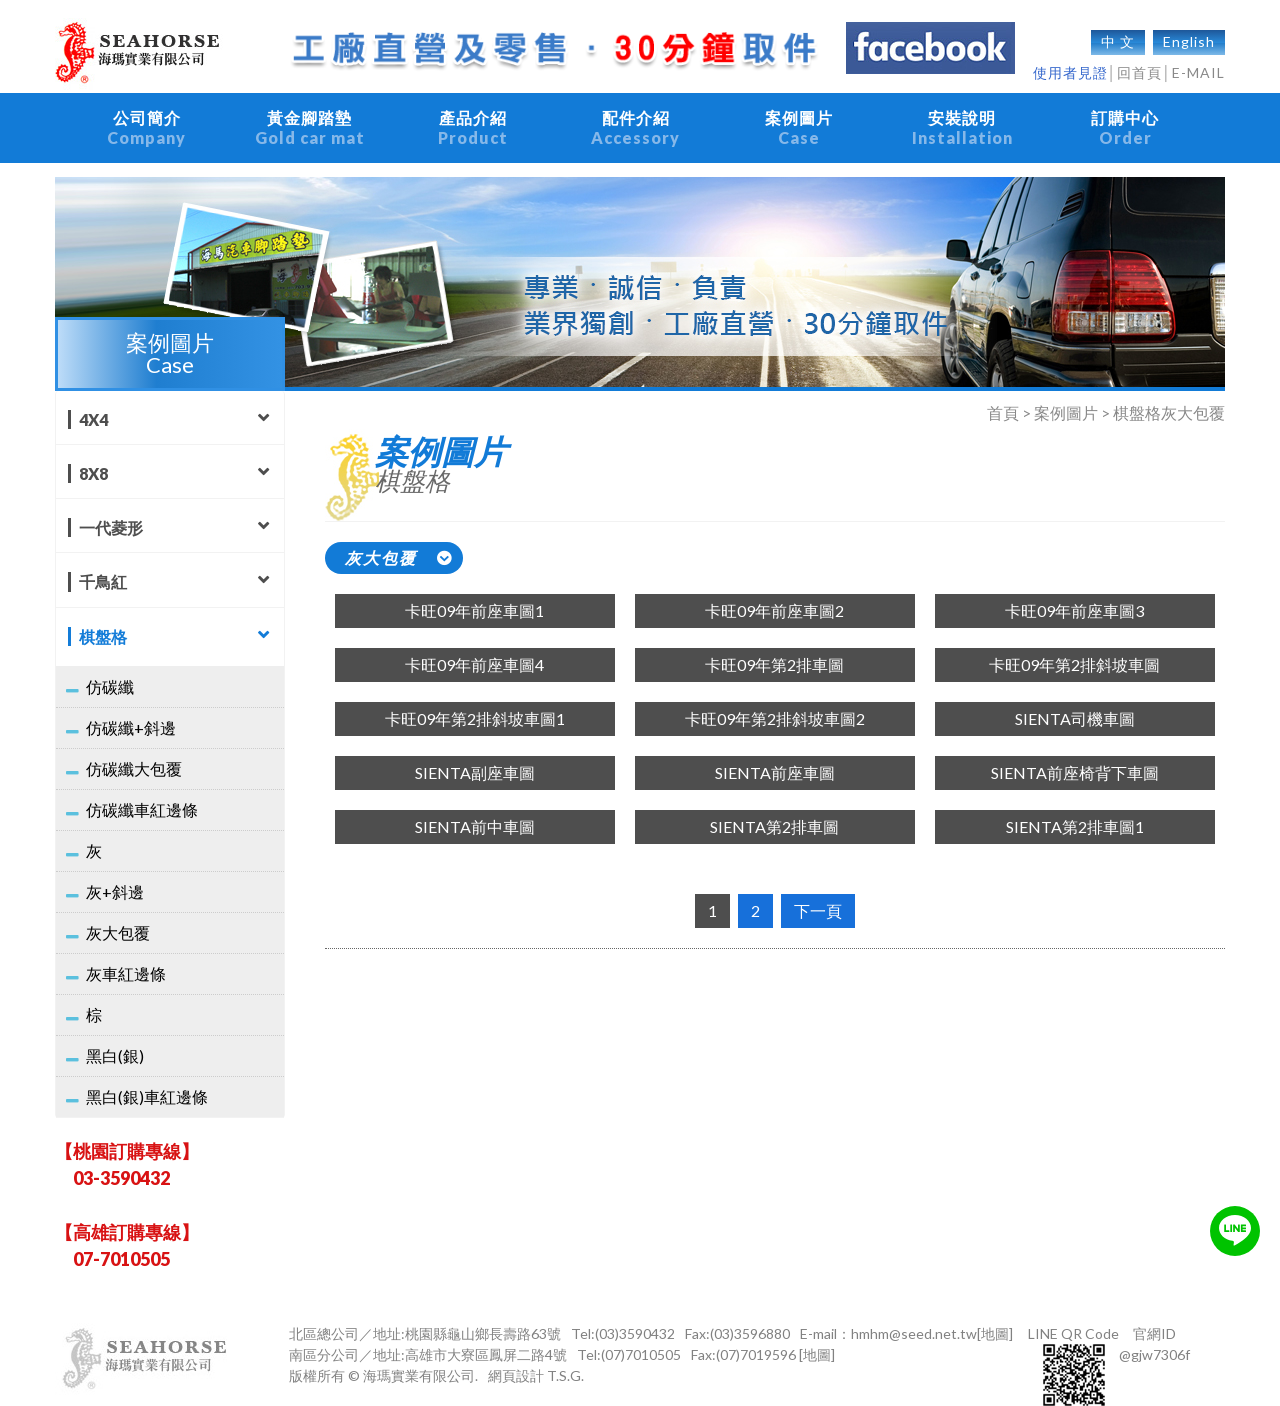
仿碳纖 (110, 666)
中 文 (1118, 31)
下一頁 (818, 890)
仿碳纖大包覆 (134, 748)
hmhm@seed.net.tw (914, 1313)
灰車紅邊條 (126, 953)
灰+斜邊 (115, 871)
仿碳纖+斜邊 (131, 707)
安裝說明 (962, 118)
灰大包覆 (118, 912)
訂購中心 (1125, 118)
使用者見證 (1070, 62)
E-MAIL (1198, 62)
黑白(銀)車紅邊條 (147, 1076)
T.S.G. (565, 1355)
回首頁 (1139, 62)
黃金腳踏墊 (309, 118)
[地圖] (995, 1313)
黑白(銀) (115, 1035)
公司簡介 (146, 118)
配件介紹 (635, 118)
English (1189, 31)
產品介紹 (472, 118)
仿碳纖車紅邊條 (142, 789)
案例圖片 (799, 118)
